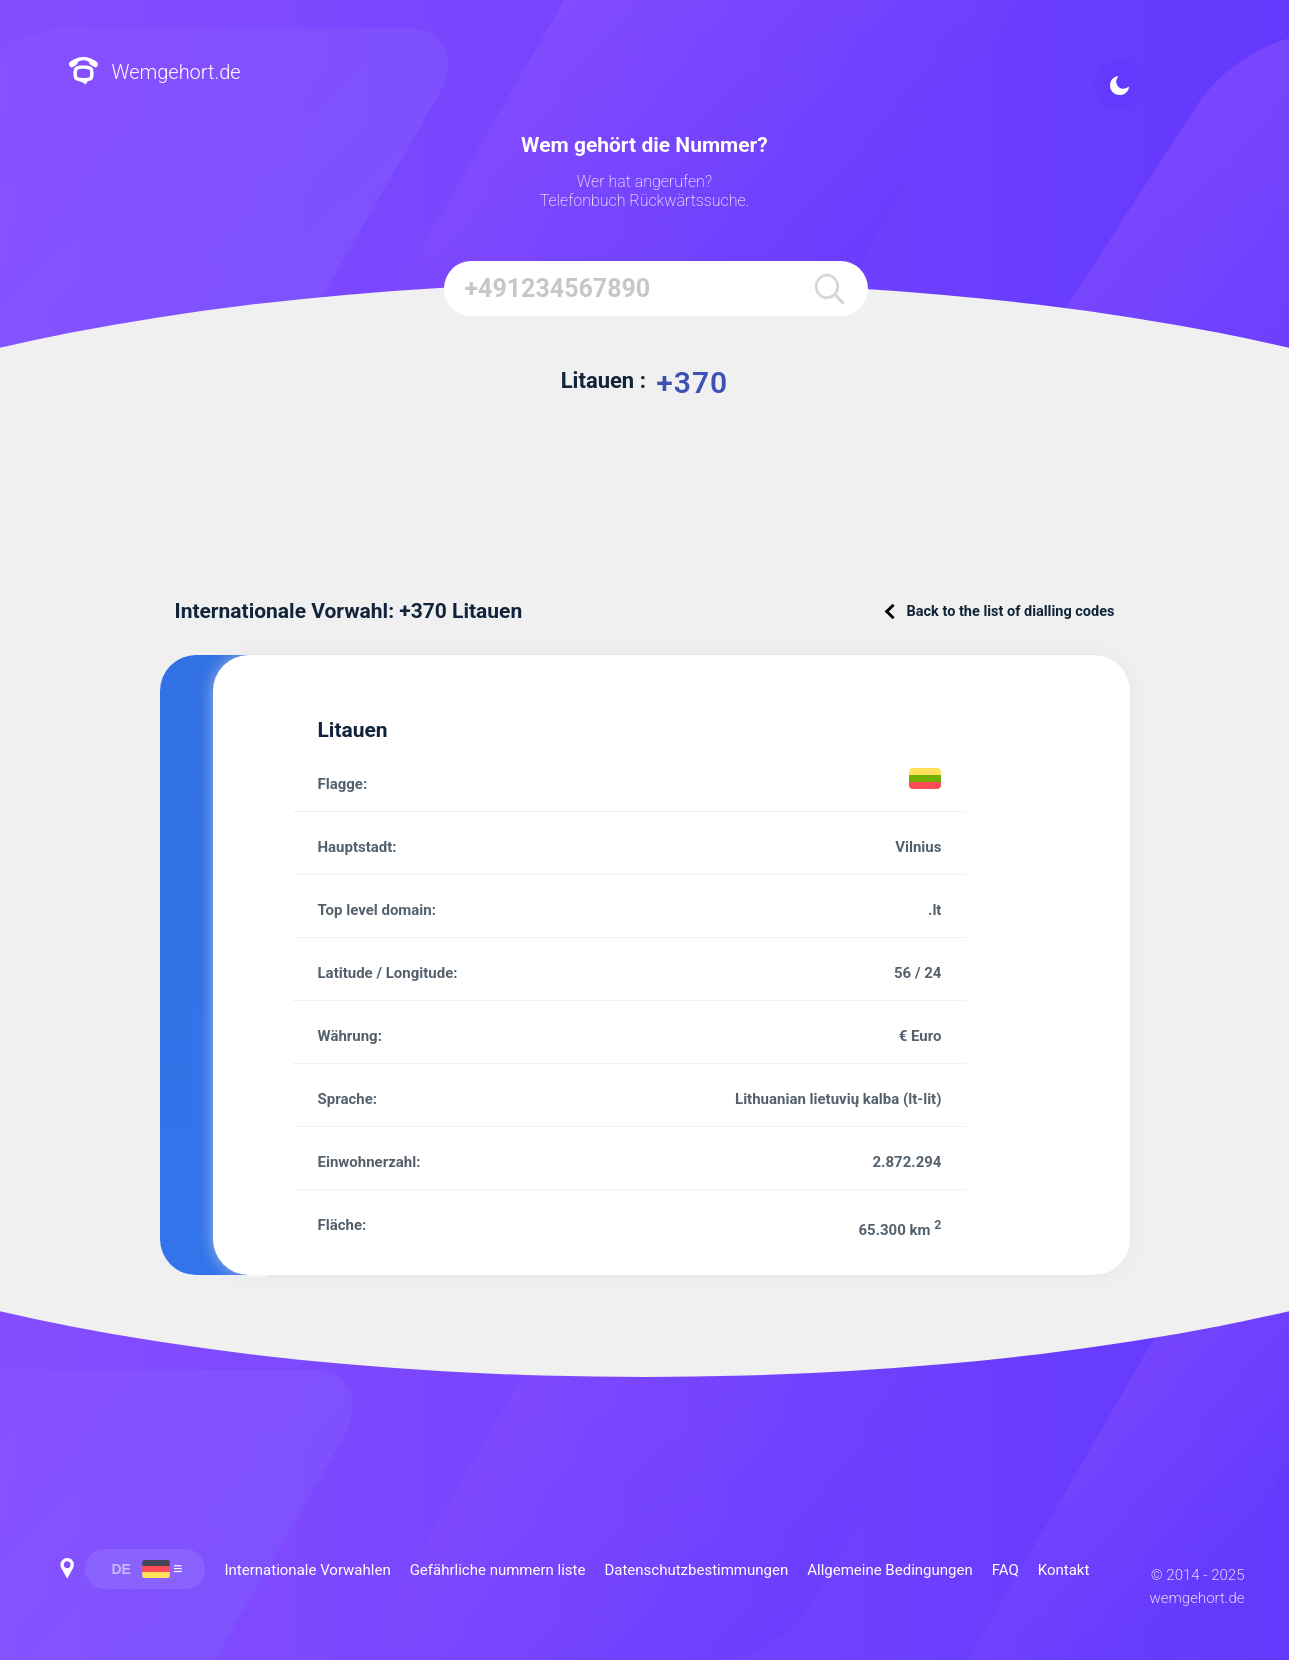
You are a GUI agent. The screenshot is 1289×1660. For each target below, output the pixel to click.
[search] (828, 288)
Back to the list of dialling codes (1001, 611)
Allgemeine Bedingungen (890, 1570)
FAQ (1005, 1570)
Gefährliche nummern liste (498, 1570)
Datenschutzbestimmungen (696, 1570)
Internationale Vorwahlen (308, 1570)
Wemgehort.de (154, 72)
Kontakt (1064, 1570)
